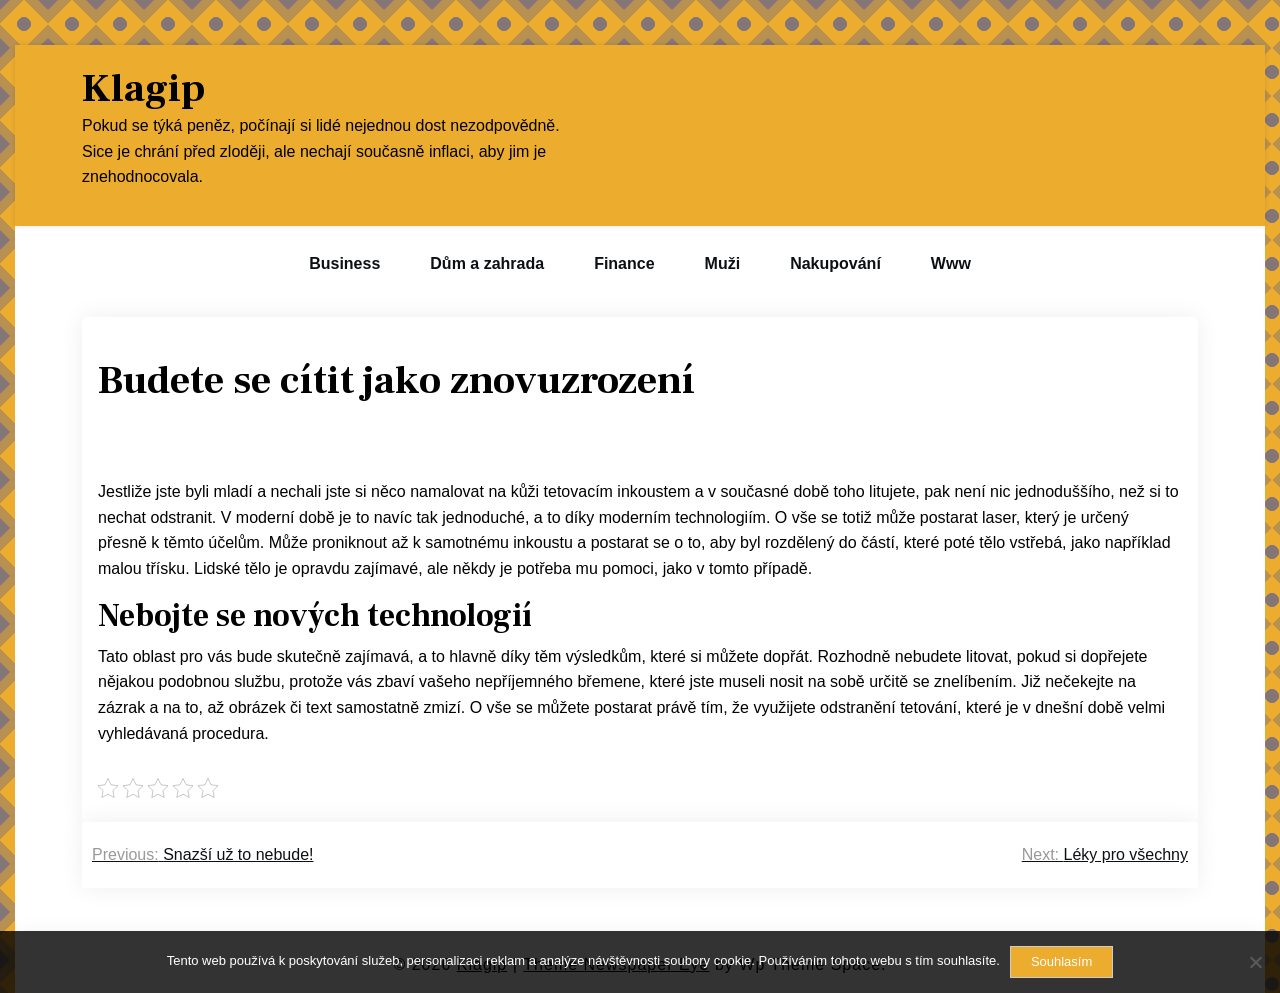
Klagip (143, 89)
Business (344, 263)
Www (951, 263)
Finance (624, 263)
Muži (723, 263)
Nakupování (835, 263)
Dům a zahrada (487, 263)
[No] (1255, 962)
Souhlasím (1061, 961)
